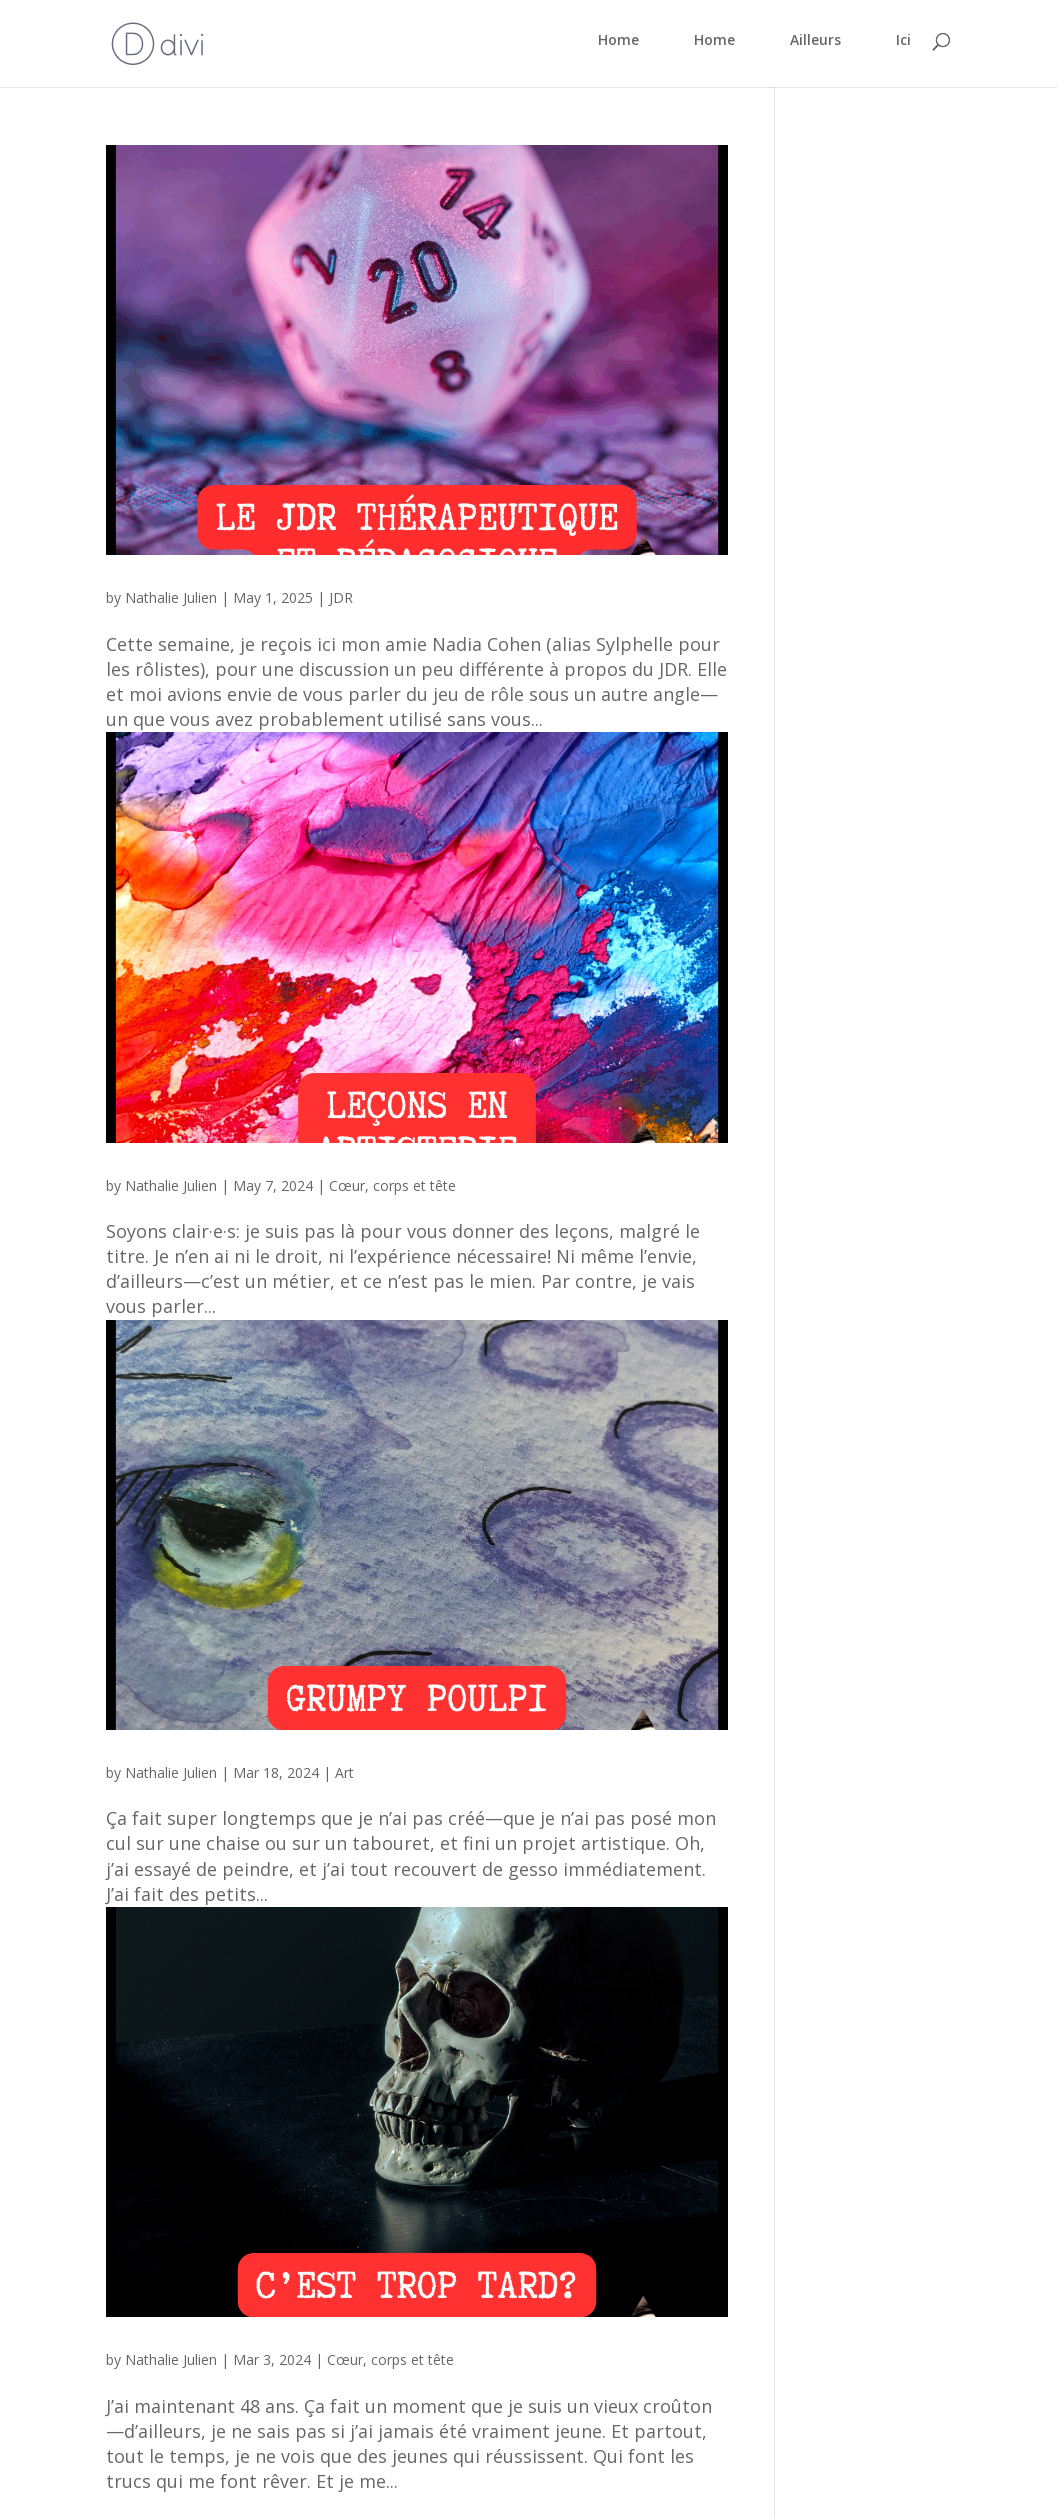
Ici (903, 41)
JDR (341, 597)
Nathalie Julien (171, 597)
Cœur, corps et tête (392, 1185)
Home (618, 41)
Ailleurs (815, 41)
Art (344, 1772)
